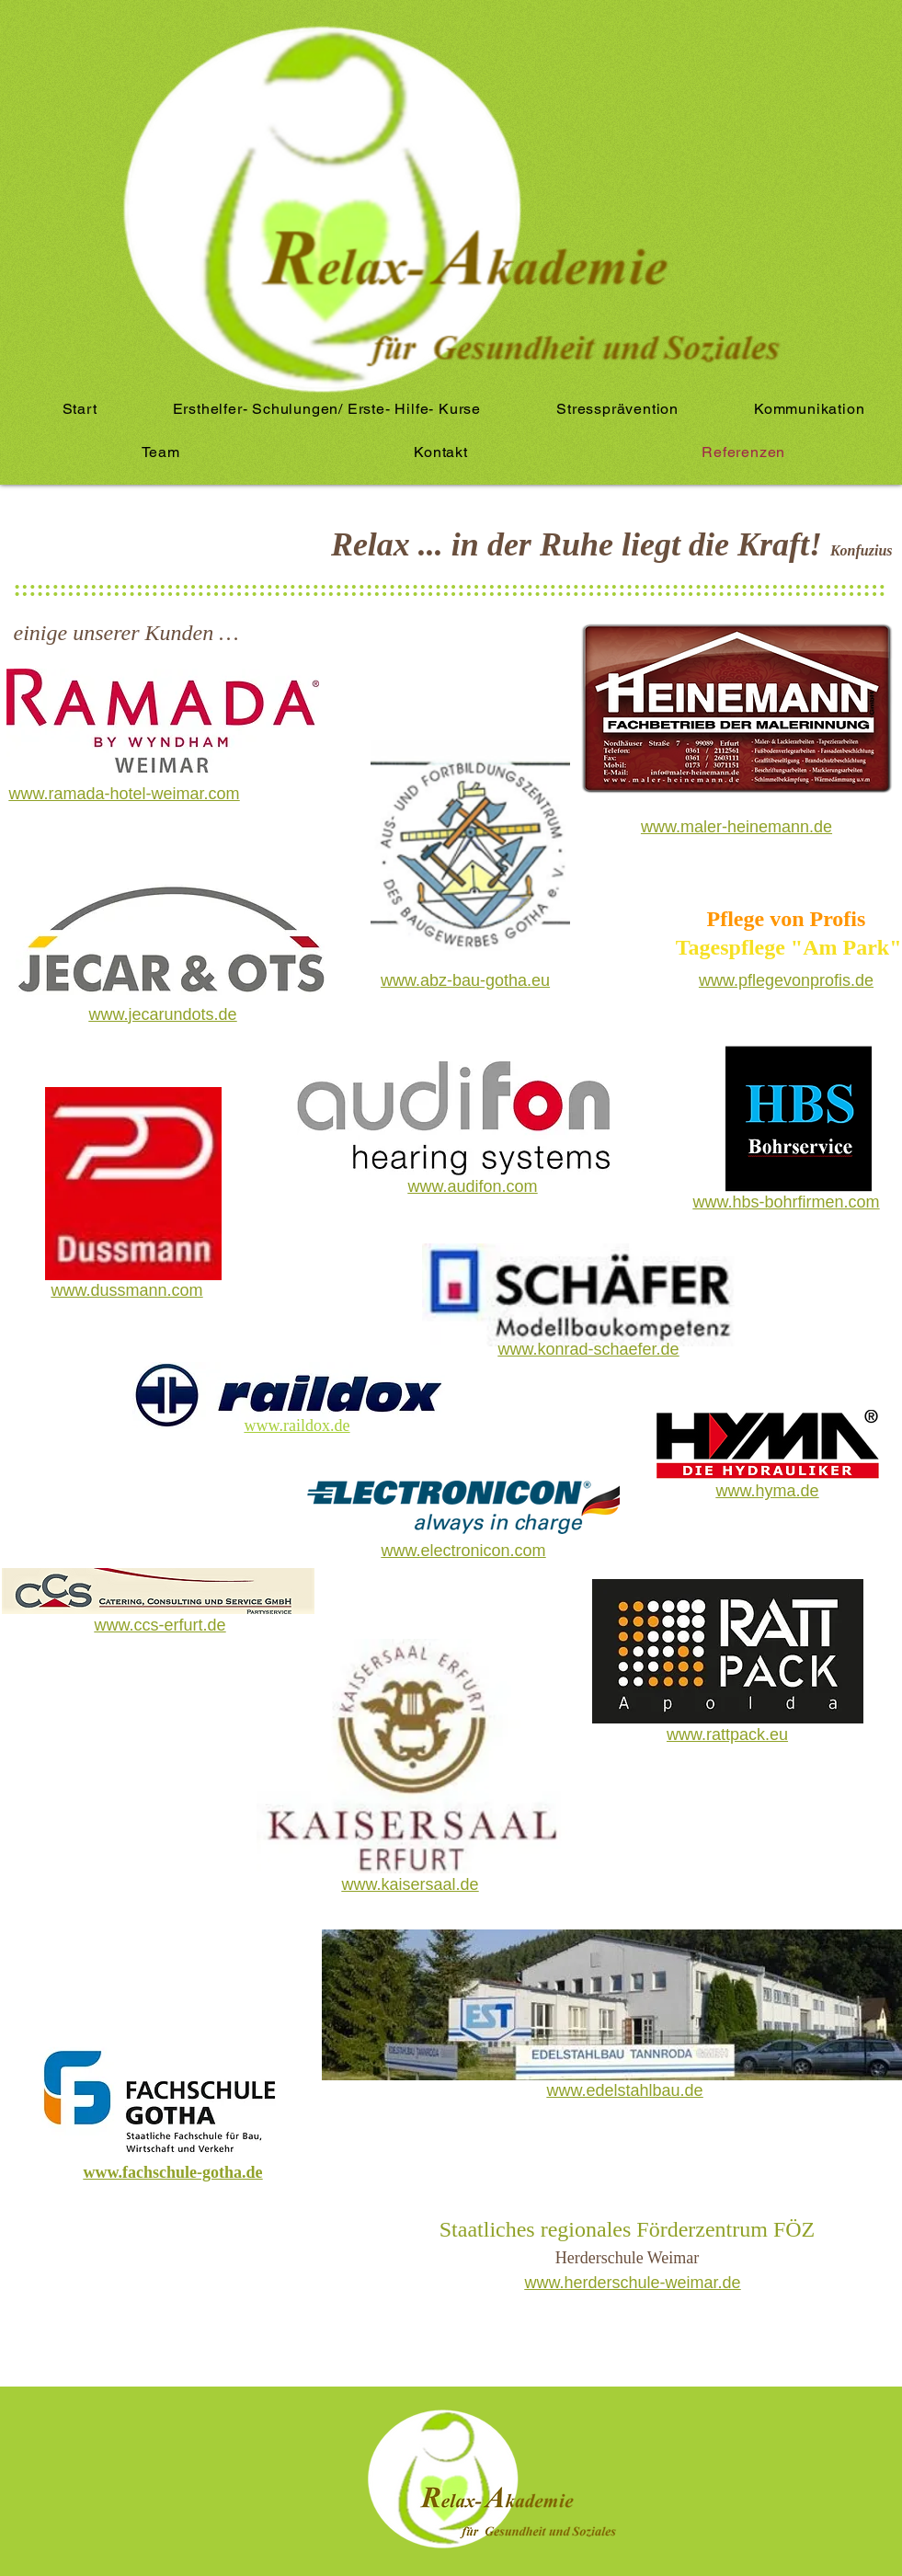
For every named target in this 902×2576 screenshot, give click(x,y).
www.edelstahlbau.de (625, 2090)
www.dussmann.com (126, 1290)
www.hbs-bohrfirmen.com (785, 1202)
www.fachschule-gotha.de (173, 2172)
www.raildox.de (297, 1425)
